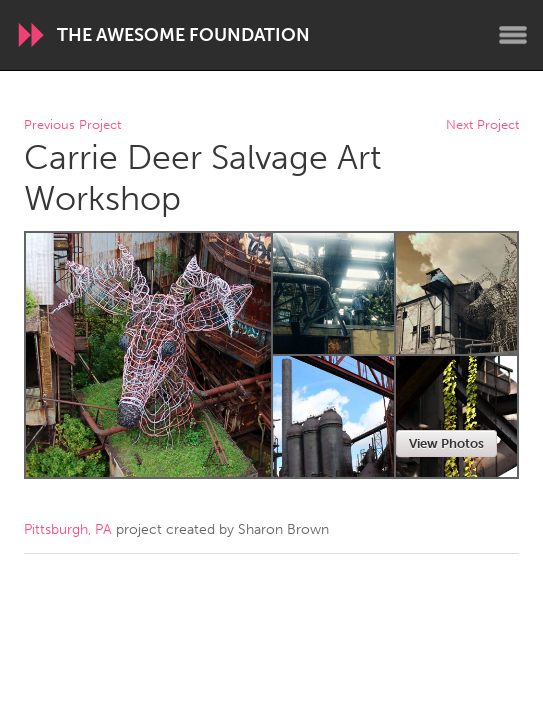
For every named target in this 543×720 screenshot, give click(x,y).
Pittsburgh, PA (68, 529)
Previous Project (72, 125)
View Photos (446, 443)
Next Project (482, 125)
